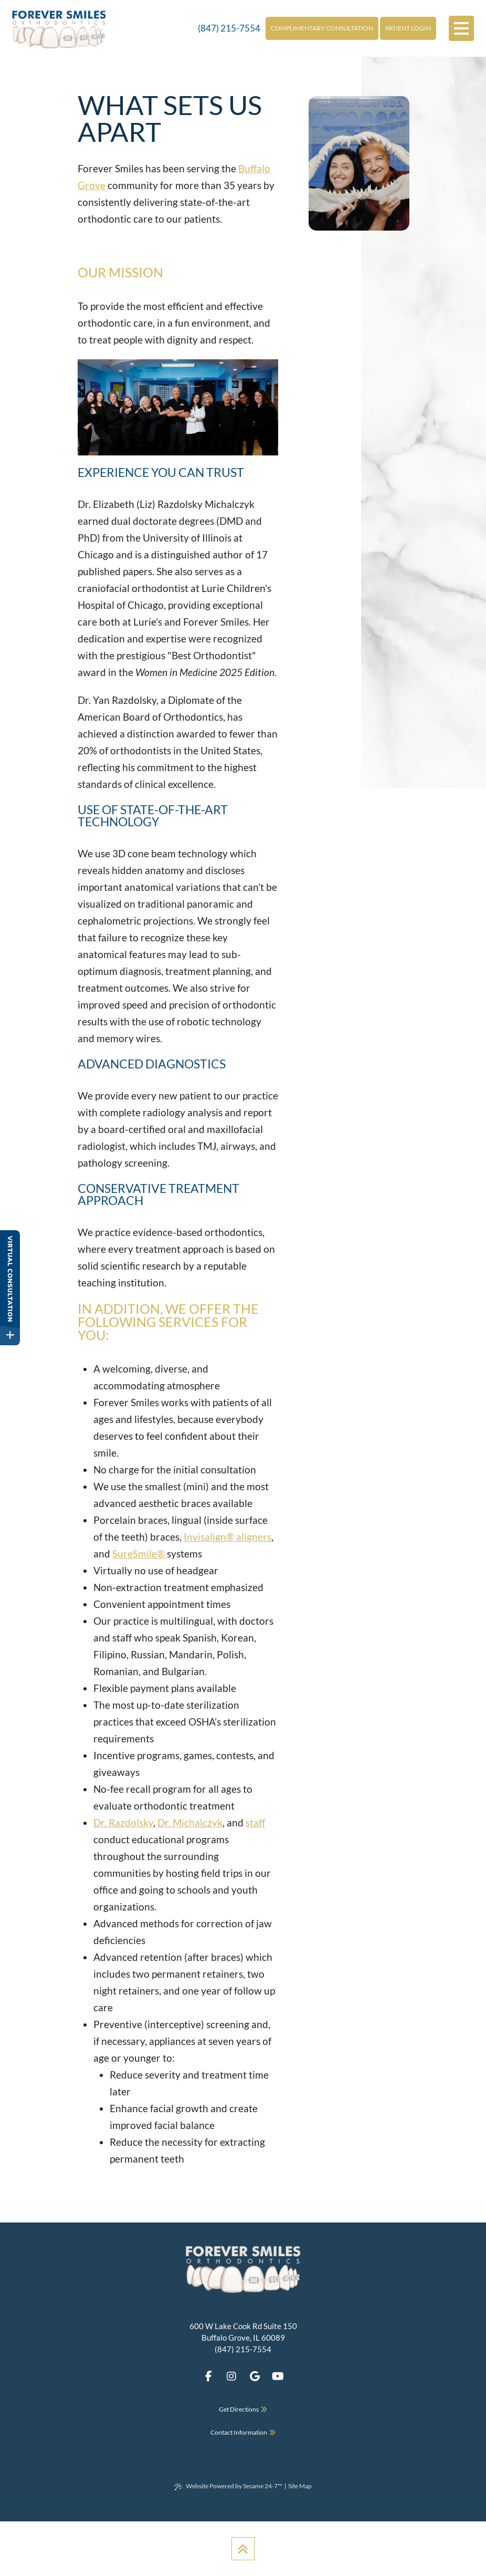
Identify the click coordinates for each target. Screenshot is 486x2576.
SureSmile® (139, 1553)
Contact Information (243, 2432)
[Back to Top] (243, 2548)
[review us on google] (254, 2375)
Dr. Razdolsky (123, 1822)
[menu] (461, 28)
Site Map (300, 2486)
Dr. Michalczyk (190, 1822)
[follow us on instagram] (231, 2375)
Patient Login (408, 28)
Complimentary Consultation (322, 28)
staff (255, 1822)
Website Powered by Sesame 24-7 (228, 2486)
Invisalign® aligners (227, 1537)
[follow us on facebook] (208, 2375)
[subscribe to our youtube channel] (277, 2375)
